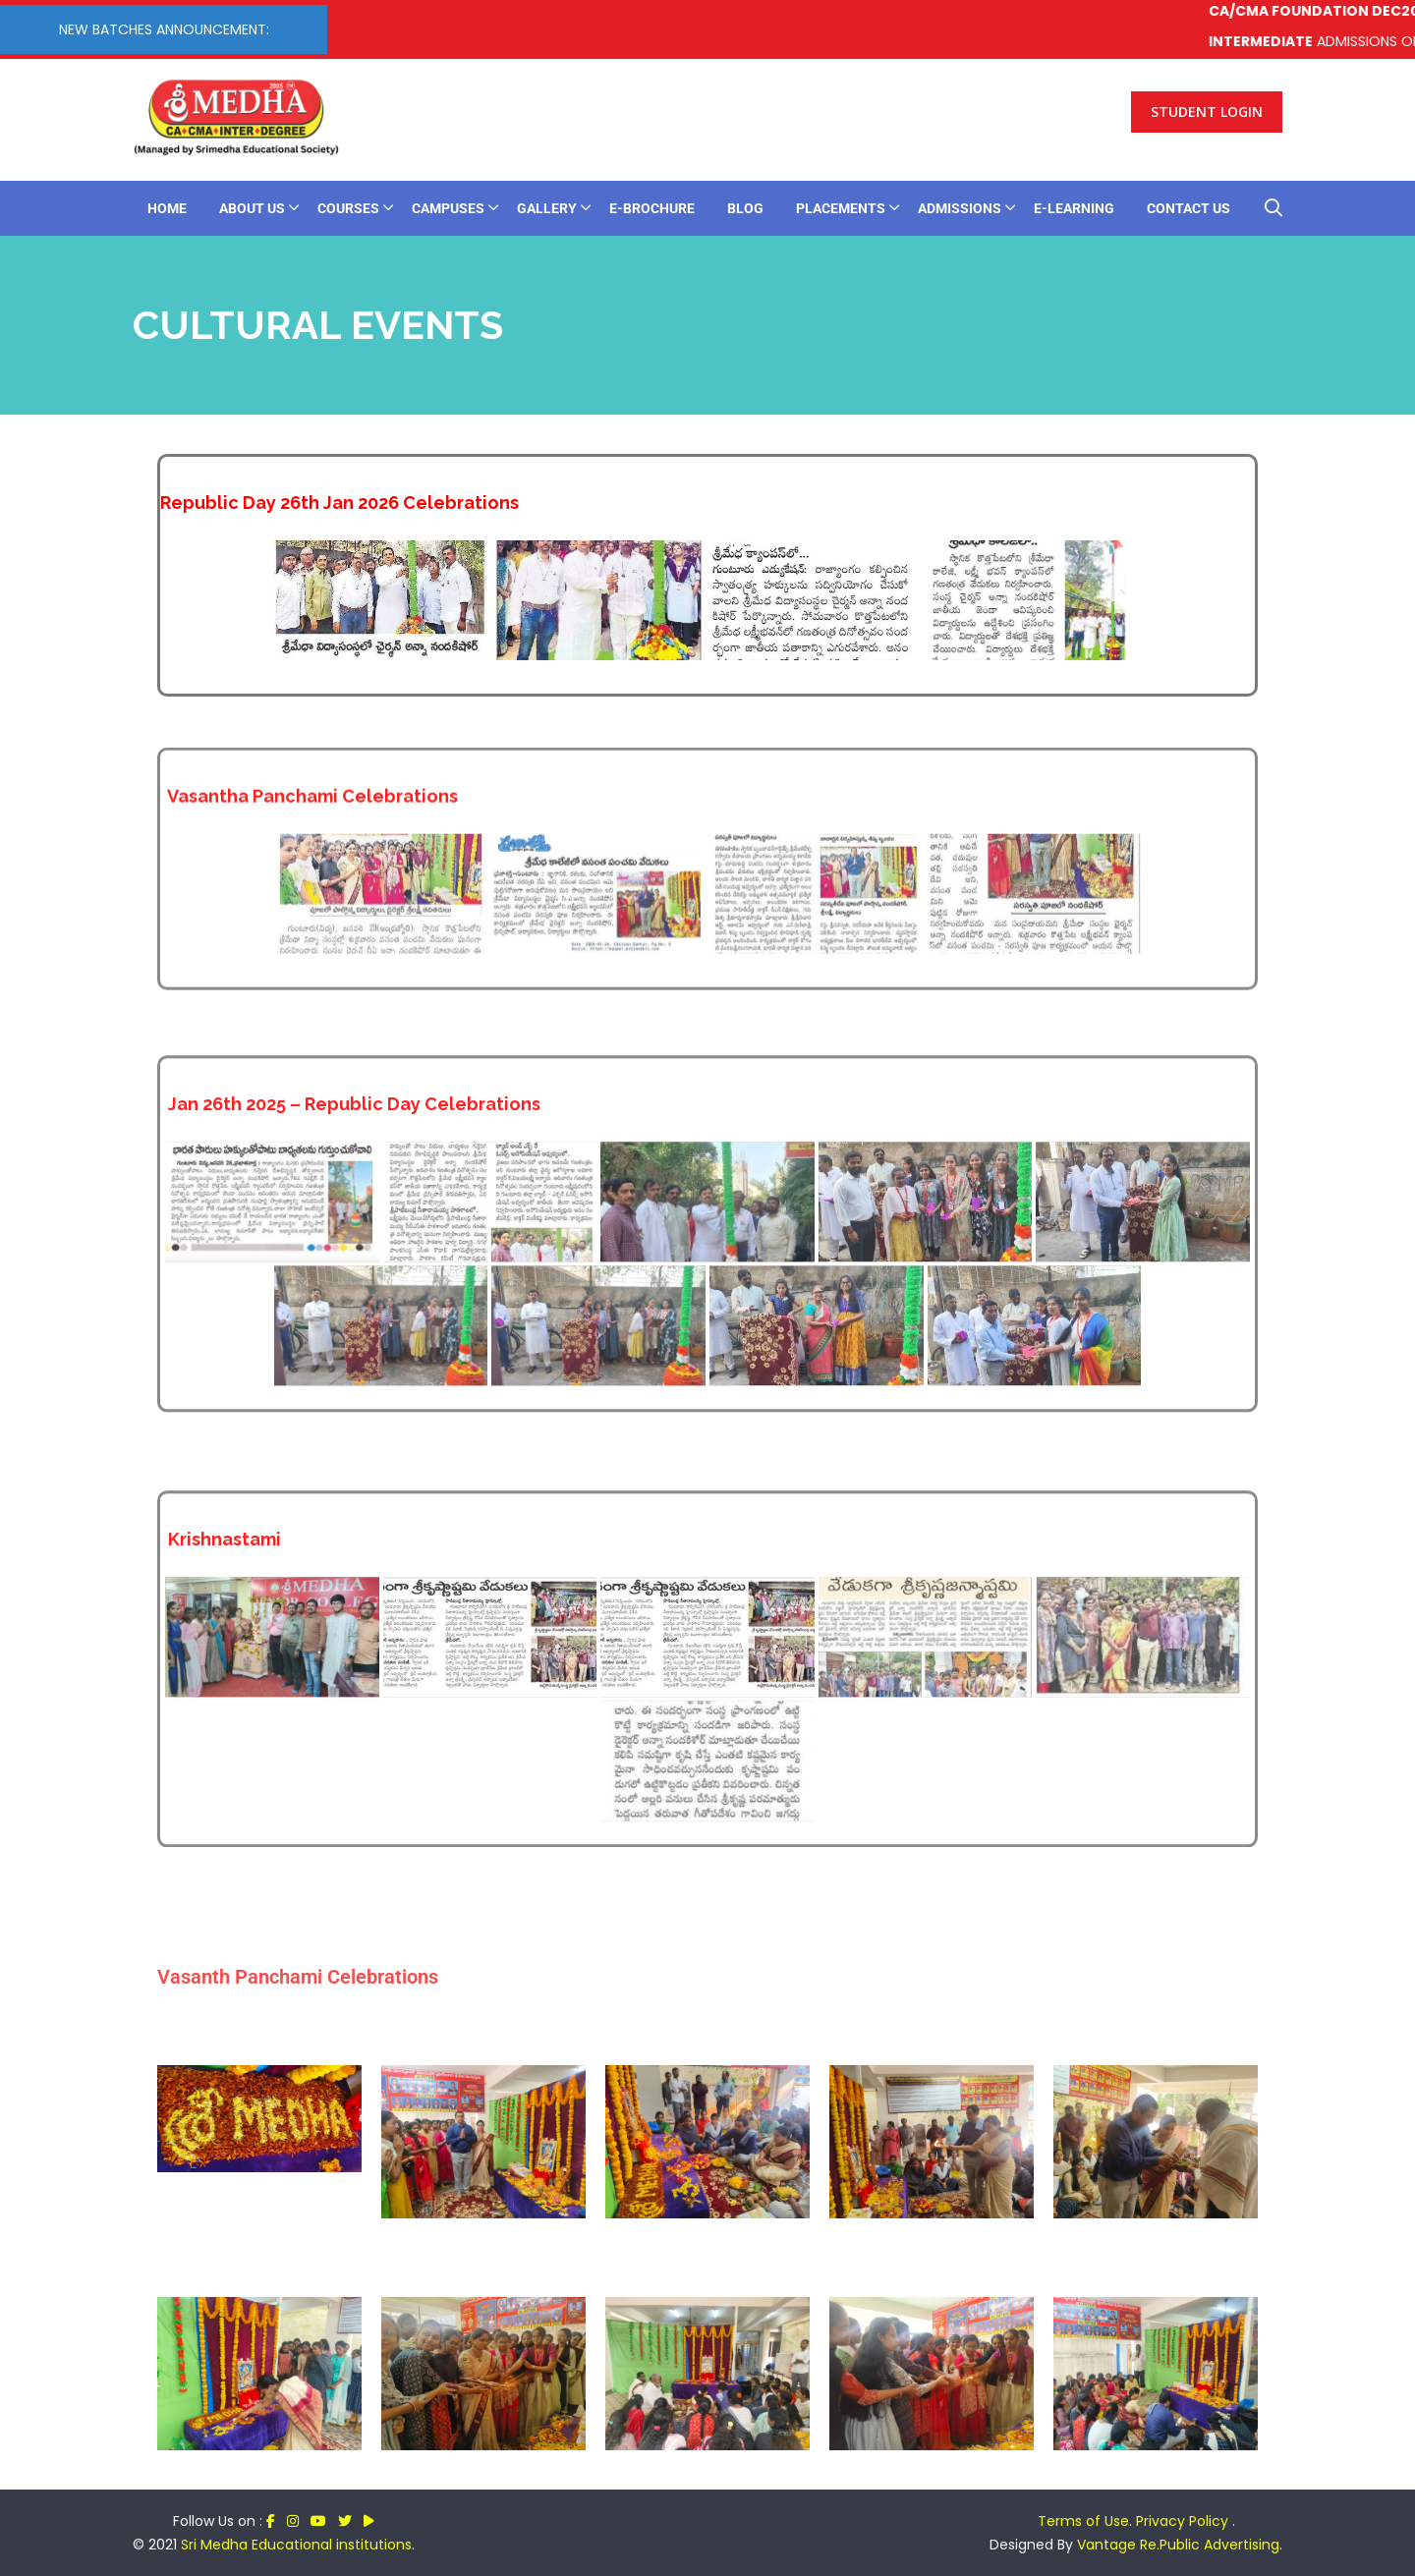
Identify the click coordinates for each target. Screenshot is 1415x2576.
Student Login (1207, 111)
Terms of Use (1083, 2521)
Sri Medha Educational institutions (296, 2544)
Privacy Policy (1184, 2521)
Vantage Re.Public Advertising (1178, 2544)
